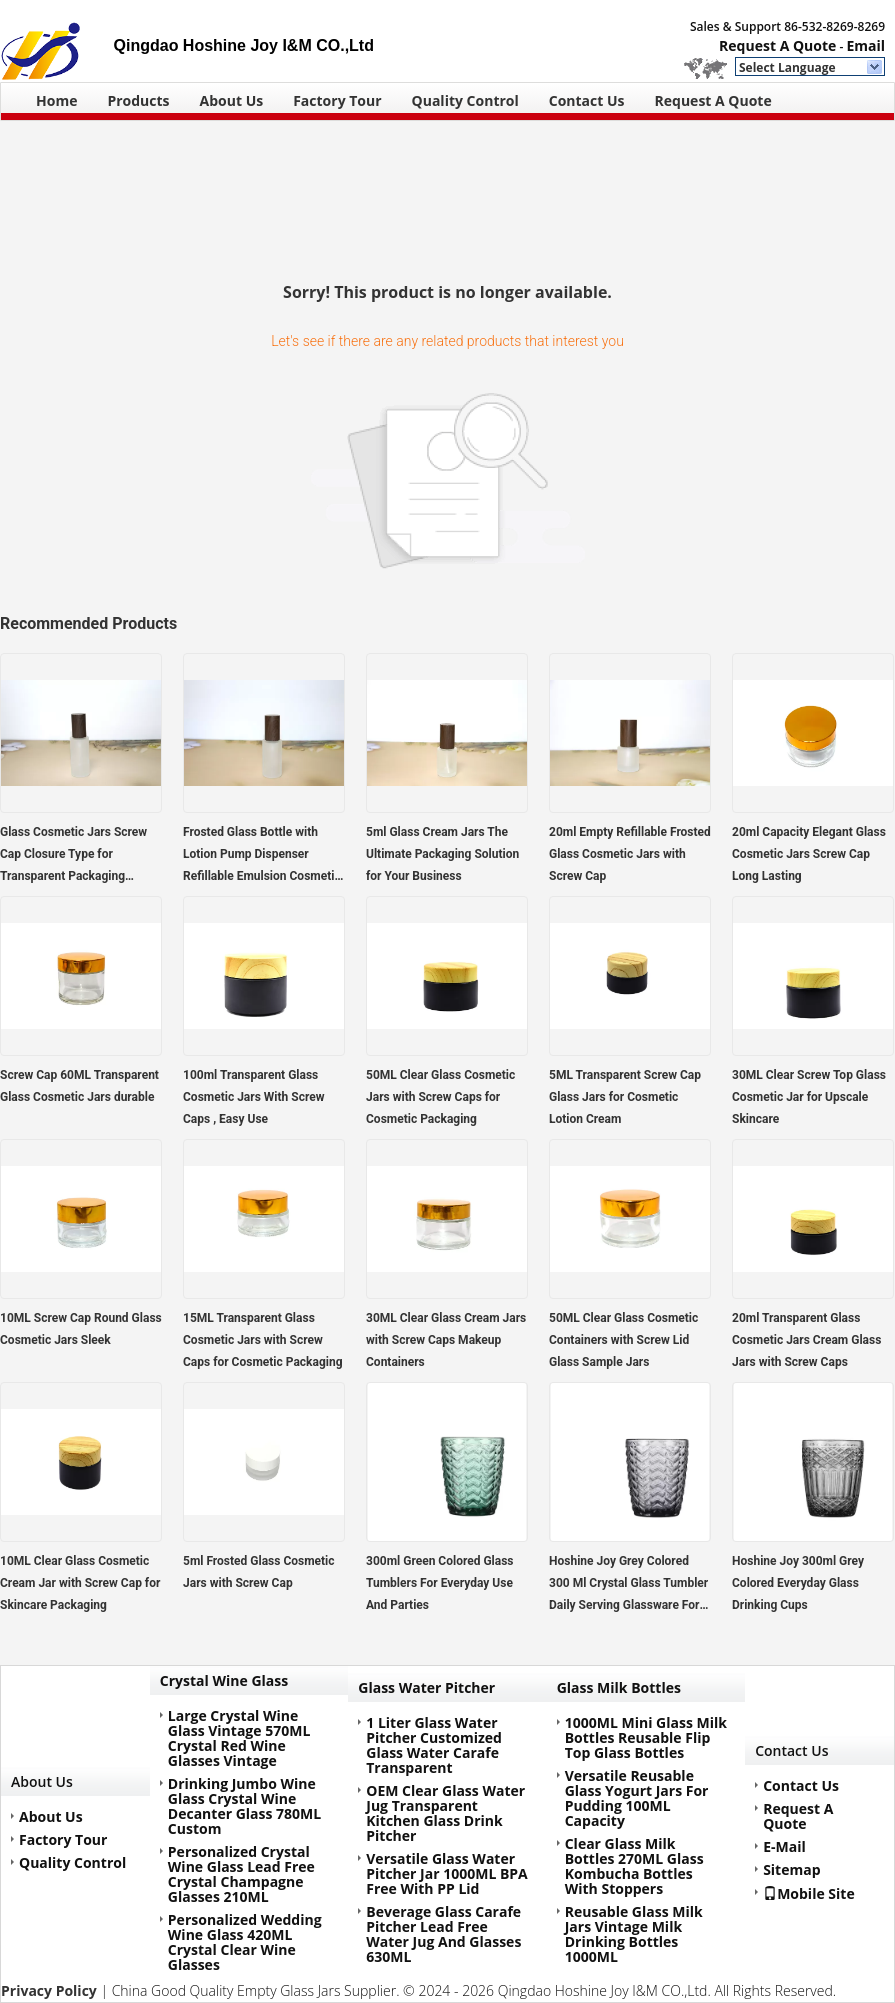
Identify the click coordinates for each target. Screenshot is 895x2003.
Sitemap (791, 1869)
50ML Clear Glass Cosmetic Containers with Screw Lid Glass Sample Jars (623, 1340)
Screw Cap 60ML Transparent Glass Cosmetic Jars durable (79, 1086)
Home (56, 100)
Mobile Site (809, 1893)
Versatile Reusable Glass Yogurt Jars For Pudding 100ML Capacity (637, 1798)
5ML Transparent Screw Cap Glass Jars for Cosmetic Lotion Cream (625, 1097)
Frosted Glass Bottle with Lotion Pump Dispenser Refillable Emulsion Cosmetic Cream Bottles (262, 856)
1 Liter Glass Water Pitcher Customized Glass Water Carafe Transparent (434, 1745)
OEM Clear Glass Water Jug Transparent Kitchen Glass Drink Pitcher (445, 1813)
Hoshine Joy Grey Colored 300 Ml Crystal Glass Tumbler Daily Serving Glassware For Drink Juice (628, 1585)
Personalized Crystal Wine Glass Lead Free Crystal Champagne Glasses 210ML (241, 1874)
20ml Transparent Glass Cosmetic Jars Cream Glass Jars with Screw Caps (806, 1340)
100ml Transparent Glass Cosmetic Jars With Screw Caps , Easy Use (253, 1097)
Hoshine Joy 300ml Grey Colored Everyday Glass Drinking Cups (798, 1583)
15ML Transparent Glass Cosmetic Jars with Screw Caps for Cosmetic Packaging (263, 1340)
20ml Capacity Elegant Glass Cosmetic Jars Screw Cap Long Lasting (809, 854)
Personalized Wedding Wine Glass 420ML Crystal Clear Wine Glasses (245, 1942)
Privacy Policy (49, 1990)
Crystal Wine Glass (224, 1680)
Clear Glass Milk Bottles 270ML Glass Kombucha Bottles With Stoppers (634, 1866)
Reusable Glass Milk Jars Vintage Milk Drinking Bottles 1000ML (634, 1934)
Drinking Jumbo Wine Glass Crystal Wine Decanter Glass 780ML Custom (244, 1806)
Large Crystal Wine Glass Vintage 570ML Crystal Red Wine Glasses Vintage (239, 1738)
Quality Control (465, 100)
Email (865, 45)
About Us (232, 100)
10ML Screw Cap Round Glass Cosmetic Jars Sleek (81, 1329)
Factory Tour (337, 100)
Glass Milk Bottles (619, 1687)
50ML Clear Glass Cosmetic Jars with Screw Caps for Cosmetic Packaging (440, 1097)
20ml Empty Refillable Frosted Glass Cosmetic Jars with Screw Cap (630, 854)
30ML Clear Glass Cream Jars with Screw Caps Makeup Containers (446, 1340)
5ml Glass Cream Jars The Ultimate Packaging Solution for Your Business (442, 854)
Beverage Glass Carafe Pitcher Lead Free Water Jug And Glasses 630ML (443, 1934)
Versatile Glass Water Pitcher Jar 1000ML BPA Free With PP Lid (447, 1873)
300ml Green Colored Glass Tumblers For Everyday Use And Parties (440, 1583)
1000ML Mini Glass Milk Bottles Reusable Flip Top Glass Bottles (646, 1737)
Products (138, 100)
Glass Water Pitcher (426, 1687)
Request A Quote (777, 45)
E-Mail (784, 1846)
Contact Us (587, 100)
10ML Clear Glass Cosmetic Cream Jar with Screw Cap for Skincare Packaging (80, 1583)
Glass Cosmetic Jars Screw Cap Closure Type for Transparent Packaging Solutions (73, 856)
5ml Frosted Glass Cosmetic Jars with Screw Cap (259, 1572)
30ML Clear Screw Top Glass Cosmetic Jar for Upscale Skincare (809, 1097)
